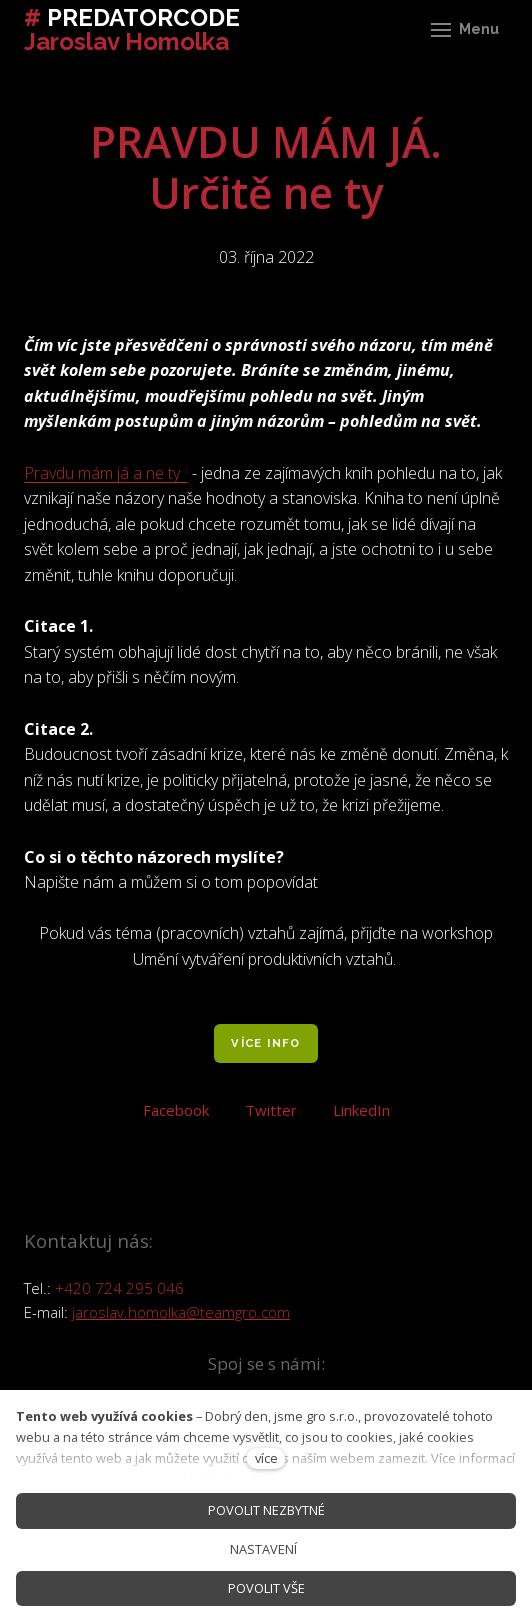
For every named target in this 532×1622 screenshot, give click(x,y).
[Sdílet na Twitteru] (271, 1108)
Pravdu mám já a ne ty (102, 473)
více (266, 1458)
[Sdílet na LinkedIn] (361, 1108)
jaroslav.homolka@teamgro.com (181, 1312)
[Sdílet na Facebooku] (176, 1108)
